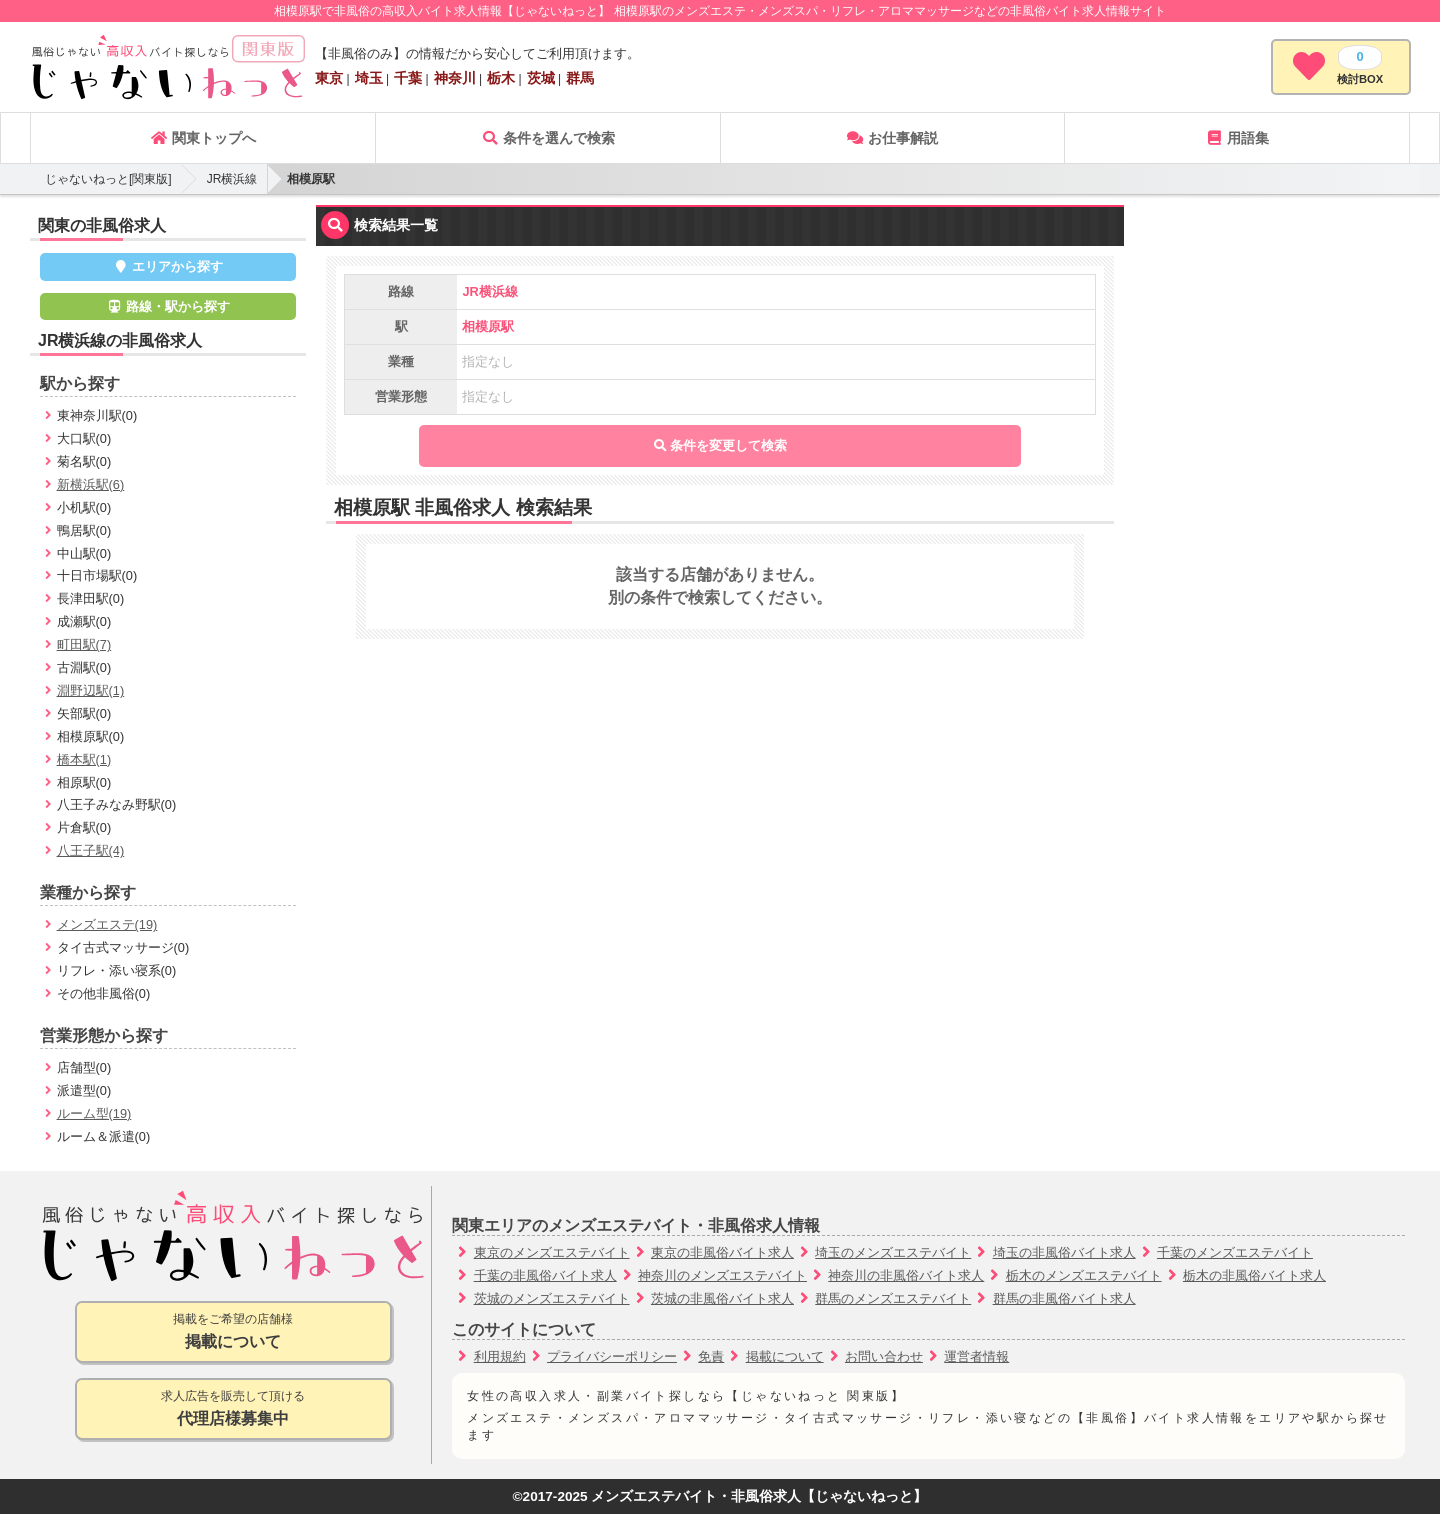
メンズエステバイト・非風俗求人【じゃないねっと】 (759, 1496)
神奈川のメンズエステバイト (722, 1275)
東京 (329, 78)
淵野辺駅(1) (91, 690)
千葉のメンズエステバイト (1235, 1252)
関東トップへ (203, 138)
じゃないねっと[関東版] (108, 179)
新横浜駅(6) (91, 484)
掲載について (785, 1356)
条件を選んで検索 (548, 138)
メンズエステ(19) (107, 924)
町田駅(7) (84, 644)
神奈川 (455, 78)
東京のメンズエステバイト (552, 1252)
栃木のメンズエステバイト (1084, 1275)
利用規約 (500, 1356)
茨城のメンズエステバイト (552, 1298)
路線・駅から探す (168, 306)
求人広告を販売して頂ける (233, 1409)
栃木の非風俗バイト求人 (1254, 1275)
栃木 (501, 78)
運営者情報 (976, 1356)
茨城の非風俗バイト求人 (722, 1298)
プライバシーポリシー (612, 1356)
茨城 (541, 78)
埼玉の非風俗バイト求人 (1064, 1252)
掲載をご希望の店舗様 (233, 1332)
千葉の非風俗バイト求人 (545, 1275)
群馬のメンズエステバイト (893, 1298)
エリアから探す (168, 266)
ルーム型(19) (94, 1113)
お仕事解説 (892, 138)
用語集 (1237, 138)
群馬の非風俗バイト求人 (1064, 1298)
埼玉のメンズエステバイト (893, 1252)
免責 (711, 1356)
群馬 (580, 78)
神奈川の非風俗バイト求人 (906, 1275)
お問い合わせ (884, 1356)
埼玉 (369, 78)
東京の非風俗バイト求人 (722, 1252)
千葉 (408, 78)
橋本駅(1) (84, 759)
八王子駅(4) (91, 850)
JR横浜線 (232, 179)
